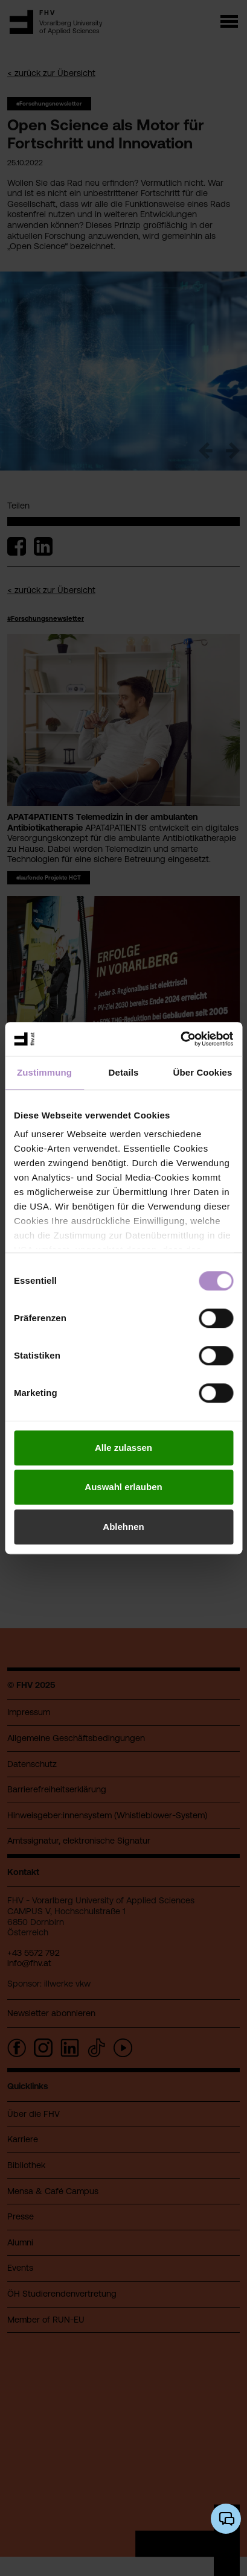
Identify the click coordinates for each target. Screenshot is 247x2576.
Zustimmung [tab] (44, 1072)
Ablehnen (123, 1526)
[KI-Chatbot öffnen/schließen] (226, 2519)
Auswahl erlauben (123, 1487)
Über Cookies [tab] (203, 1072)
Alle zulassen (123, 1447)
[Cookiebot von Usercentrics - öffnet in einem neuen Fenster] (180, 1039)
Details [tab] (124, 1072)
